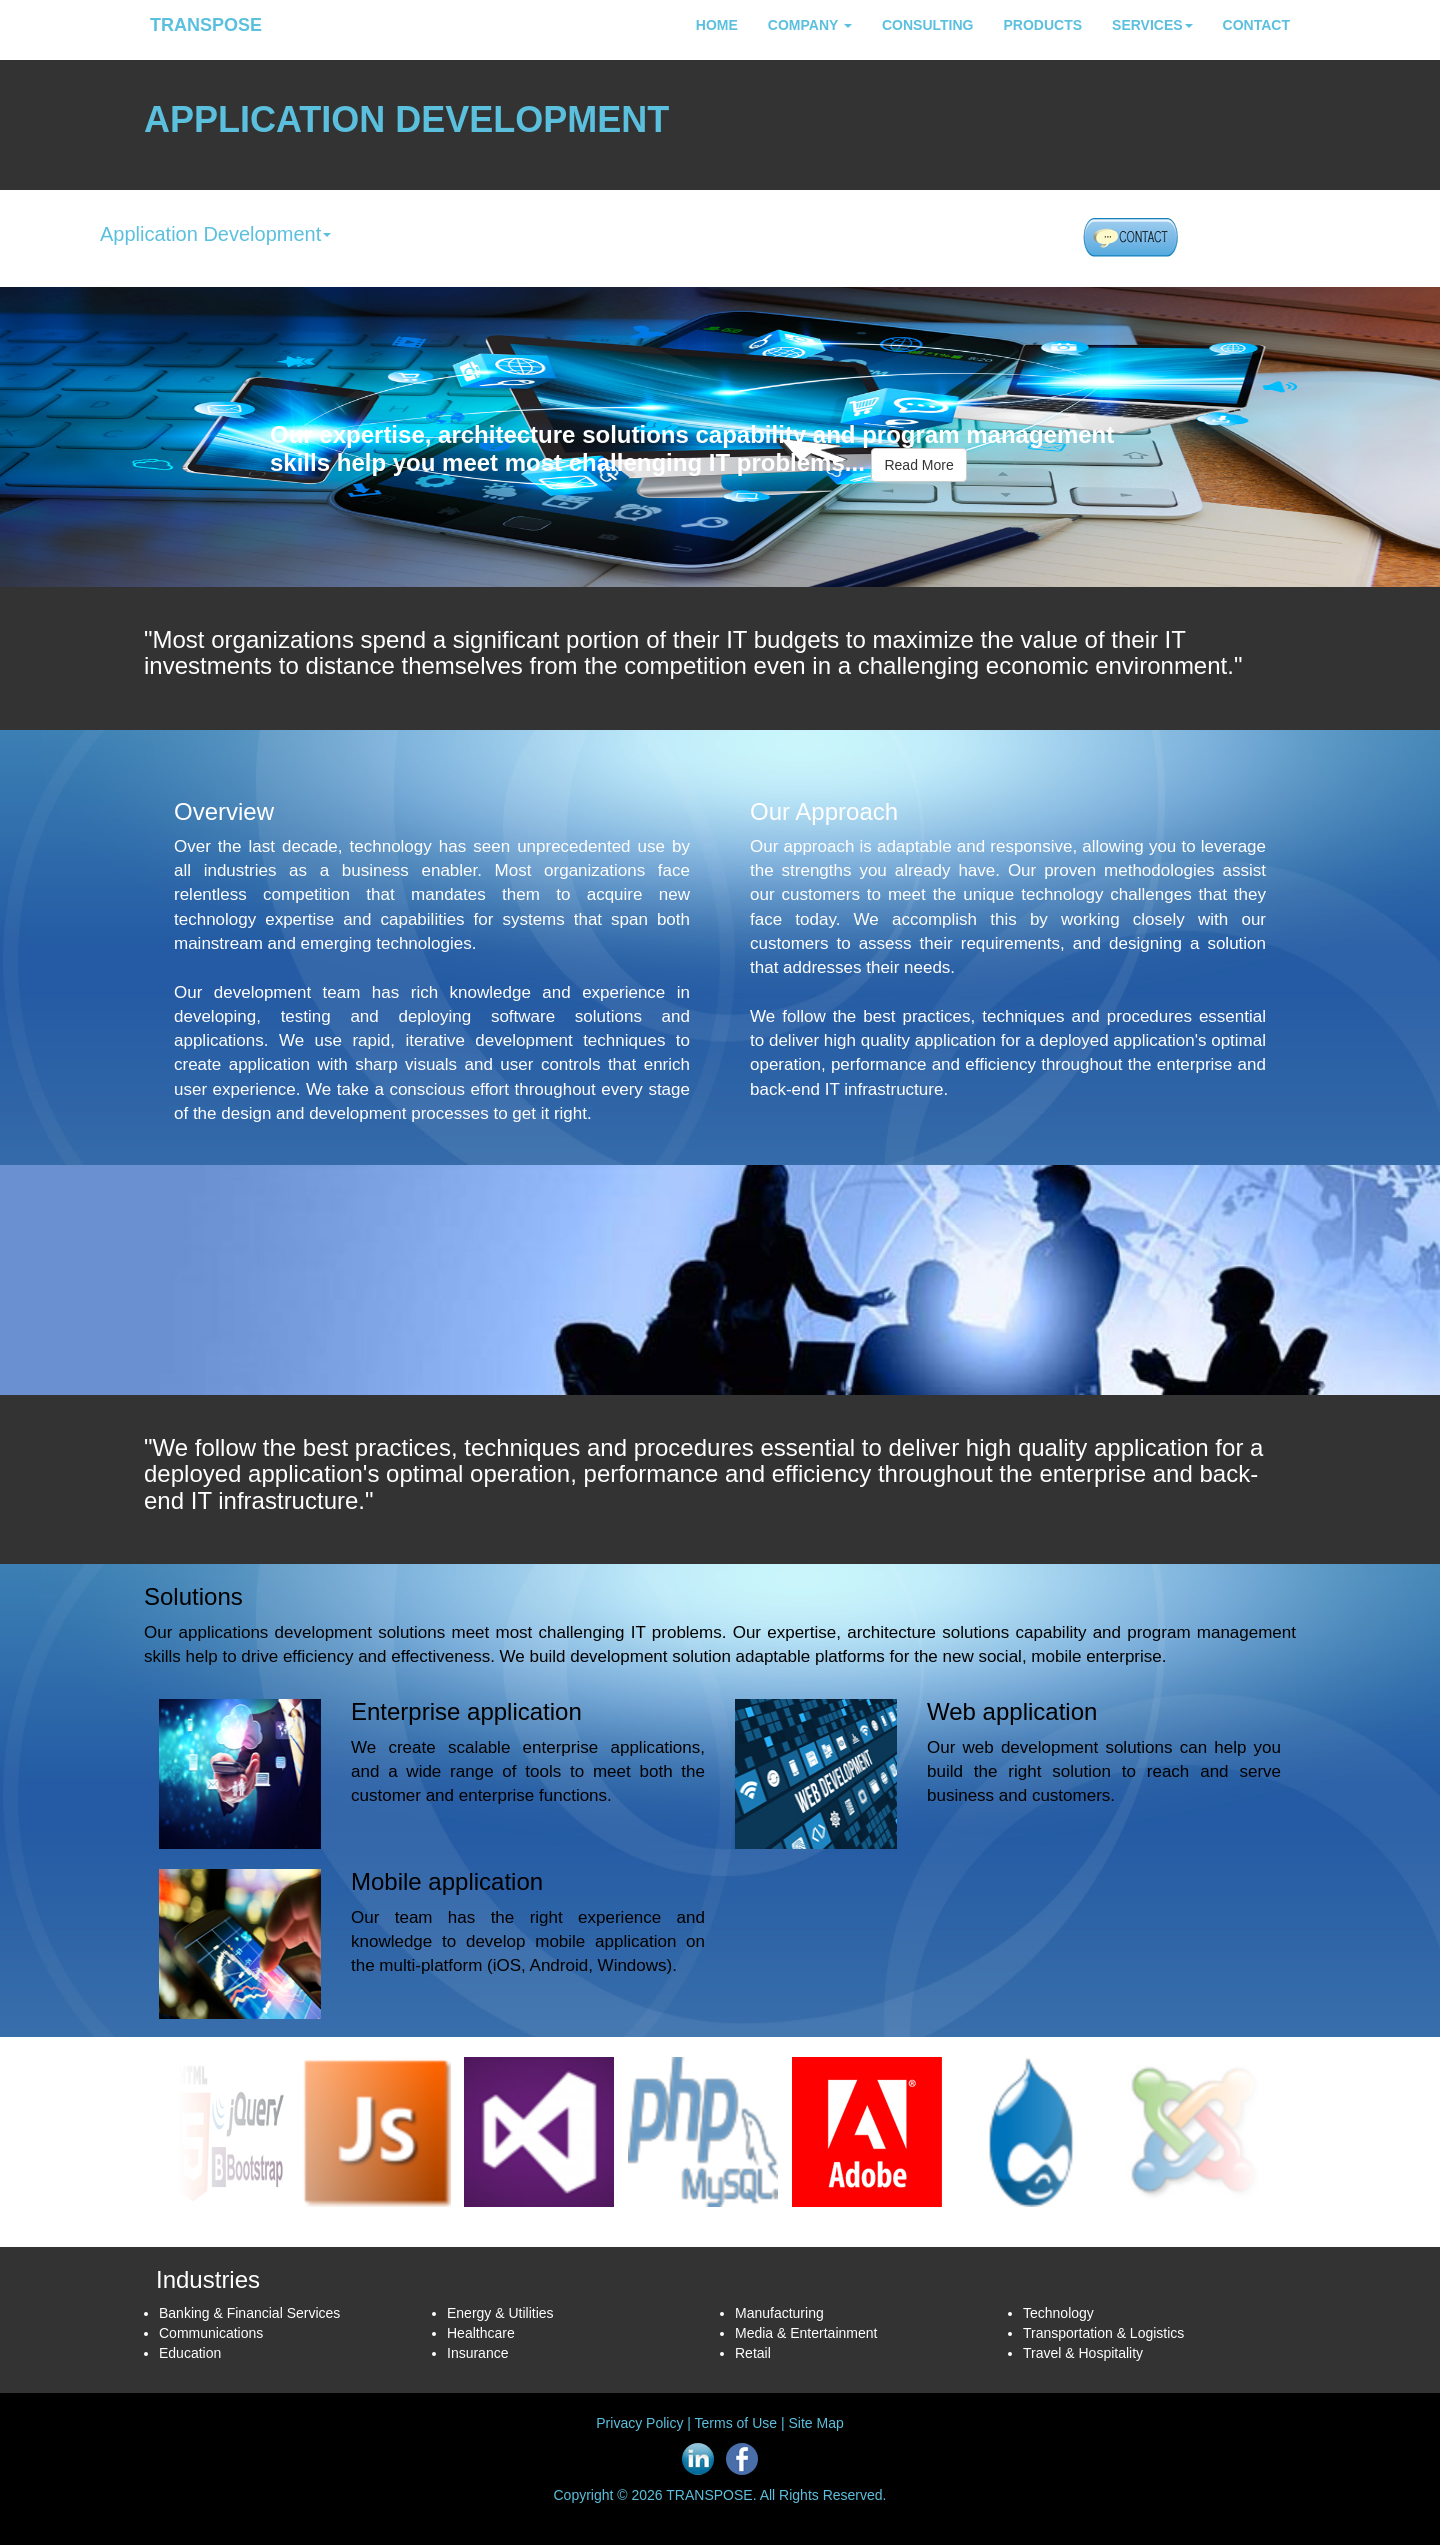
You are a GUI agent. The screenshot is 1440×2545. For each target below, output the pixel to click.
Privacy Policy (639, 2423)
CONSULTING (928, 25)
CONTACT (1256, 25)
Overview (224, 811)
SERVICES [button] (1152, 25)
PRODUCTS (1042, 25)
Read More (918, 465)
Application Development (215, 234)
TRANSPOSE (206, 25)
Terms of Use (736, 2423)
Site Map (815, 2423)
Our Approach (824, 811)
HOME (717, 25)
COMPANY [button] (810, 25)
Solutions (193, 1596)
